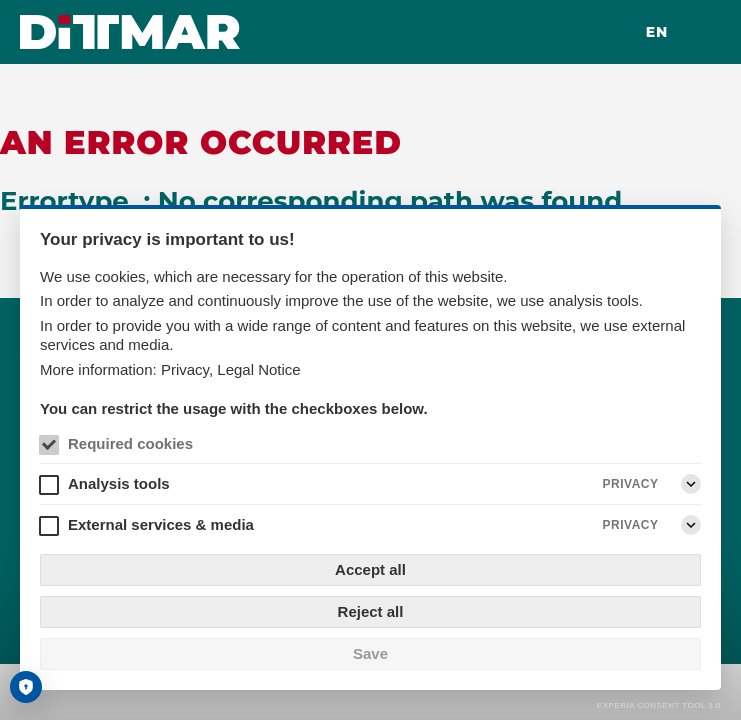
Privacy (185, 369)
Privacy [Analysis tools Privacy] (631, 484)
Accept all (370, 569)
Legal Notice (258, 369)
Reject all (371, 611)
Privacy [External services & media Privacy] (631, 525)
